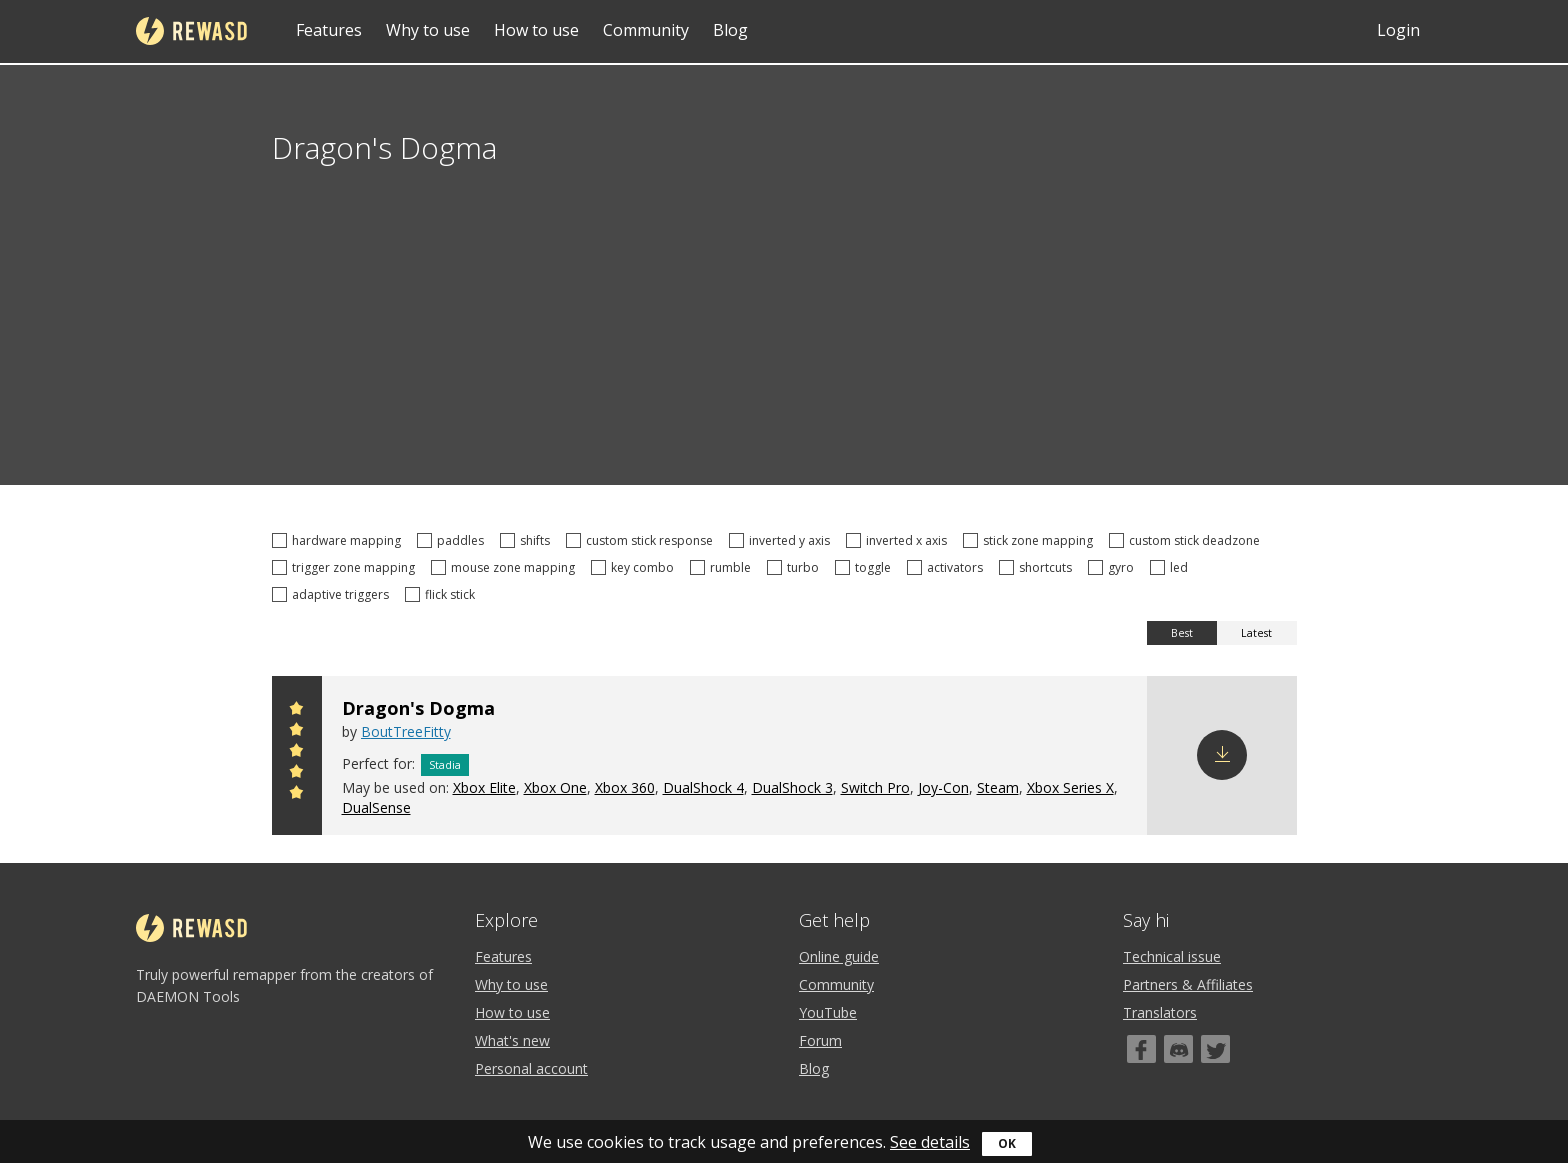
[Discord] (1178, 1049)
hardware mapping (339, 540)
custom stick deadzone (1187, 540)
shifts (528, 540)
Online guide (839, 956)
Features (329, 30)
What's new (512, 1040)
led (1172, 567)
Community (646, 30)
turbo (796, 567)
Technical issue (1172, 956)
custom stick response (642, 540)
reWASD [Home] (191, 31)
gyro (1114, 567)
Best (1182, 633)
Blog (730, 30)
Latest (1256, 633)
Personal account (531, 1068)
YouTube (828, 1012)
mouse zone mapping (506, 567)
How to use (536, 30)
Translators (1160, 1012)
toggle (866, 567)
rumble (723, 567)
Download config (1222, 755)
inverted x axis (899, 540)
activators (948, 567)
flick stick (443, 594)
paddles (453, 540)
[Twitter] (1215, 1049)
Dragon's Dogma (418, 708)
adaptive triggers (333, 594)
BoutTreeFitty (406, 731)
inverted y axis (782, 540)
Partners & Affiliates (1188, 984)
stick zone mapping (1031, 540)
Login (1398, 30)
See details (930, 1142)
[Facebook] (1141, 1049)
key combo (635, 567)
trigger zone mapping (346, 567)
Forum (820, 1040)
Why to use (428, 30)
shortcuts (1038, 567)
